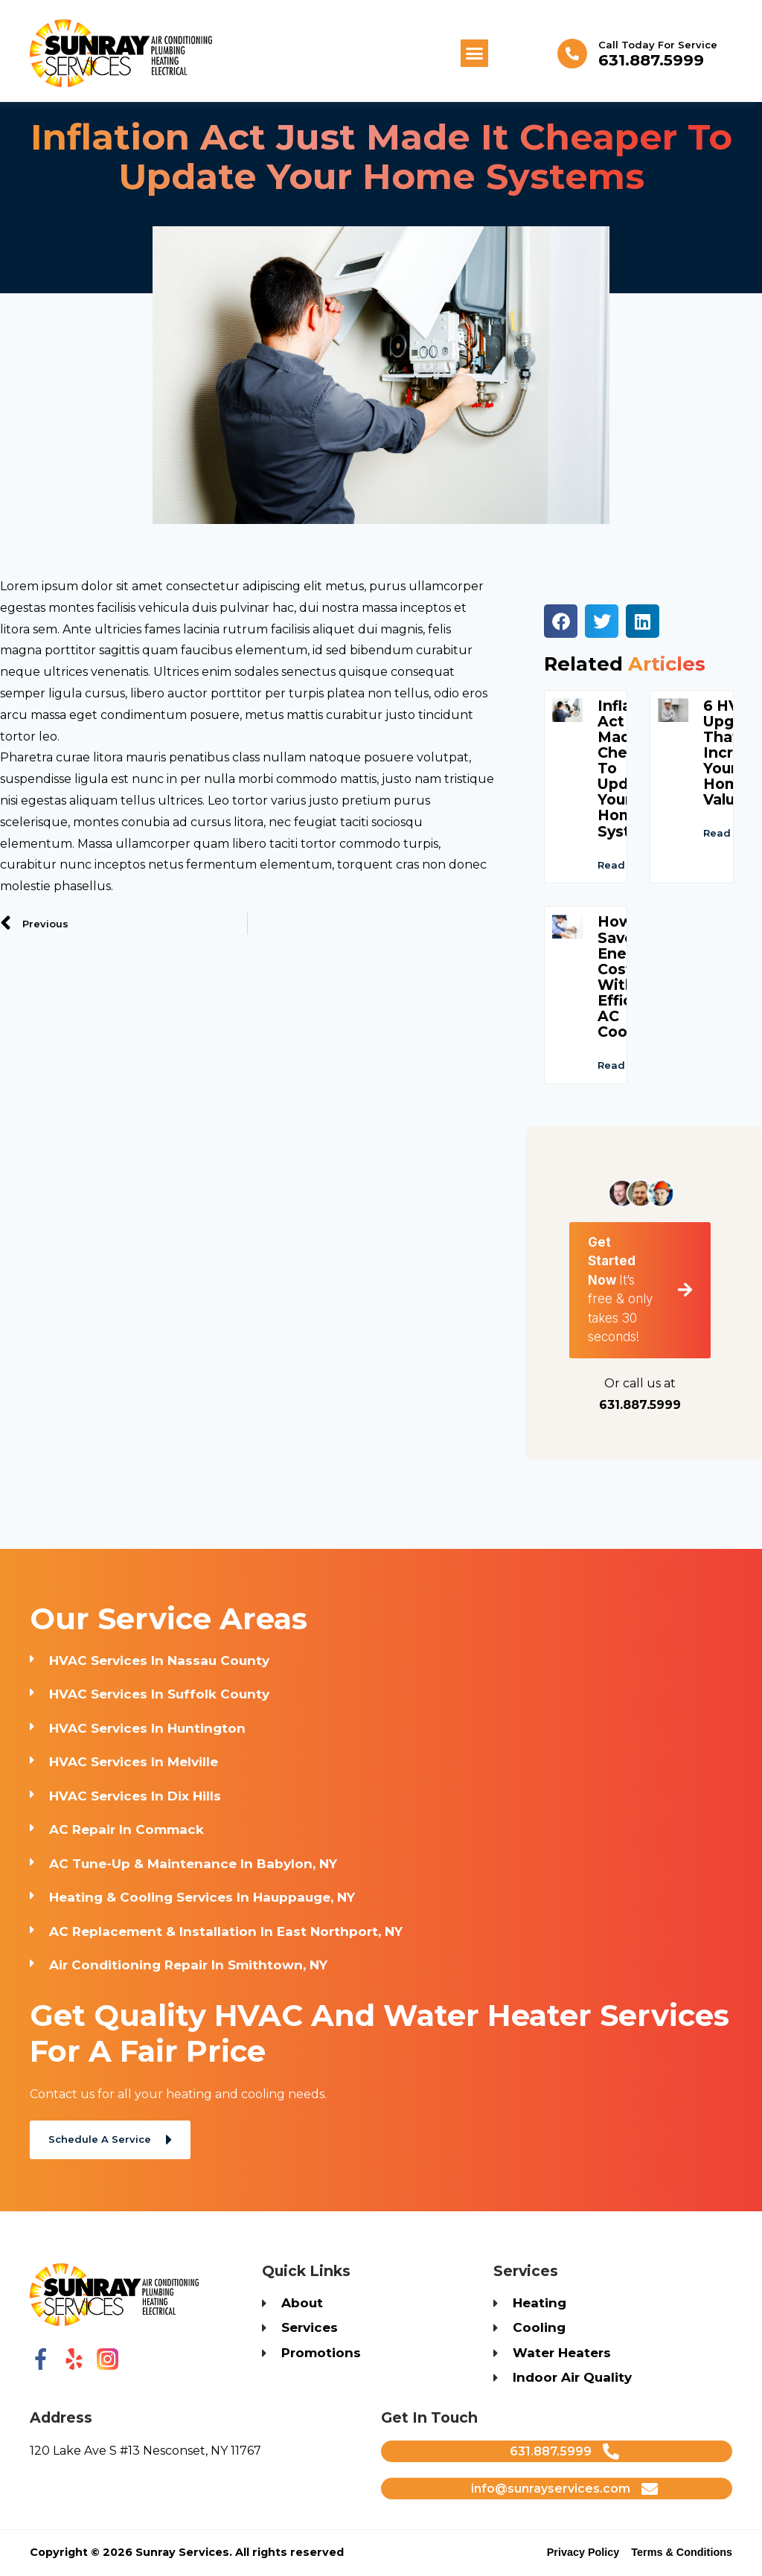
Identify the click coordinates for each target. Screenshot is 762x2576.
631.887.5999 (651, 60)
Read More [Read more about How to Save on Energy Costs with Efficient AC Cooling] (626, 1102)
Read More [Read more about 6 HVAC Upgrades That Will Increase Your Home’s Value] (732, 869)
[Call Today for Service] (572, 53)
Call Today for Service (657, 45)
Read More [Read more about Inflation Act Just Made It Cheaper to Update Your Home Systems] (626, 901)
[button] (475, 53)
